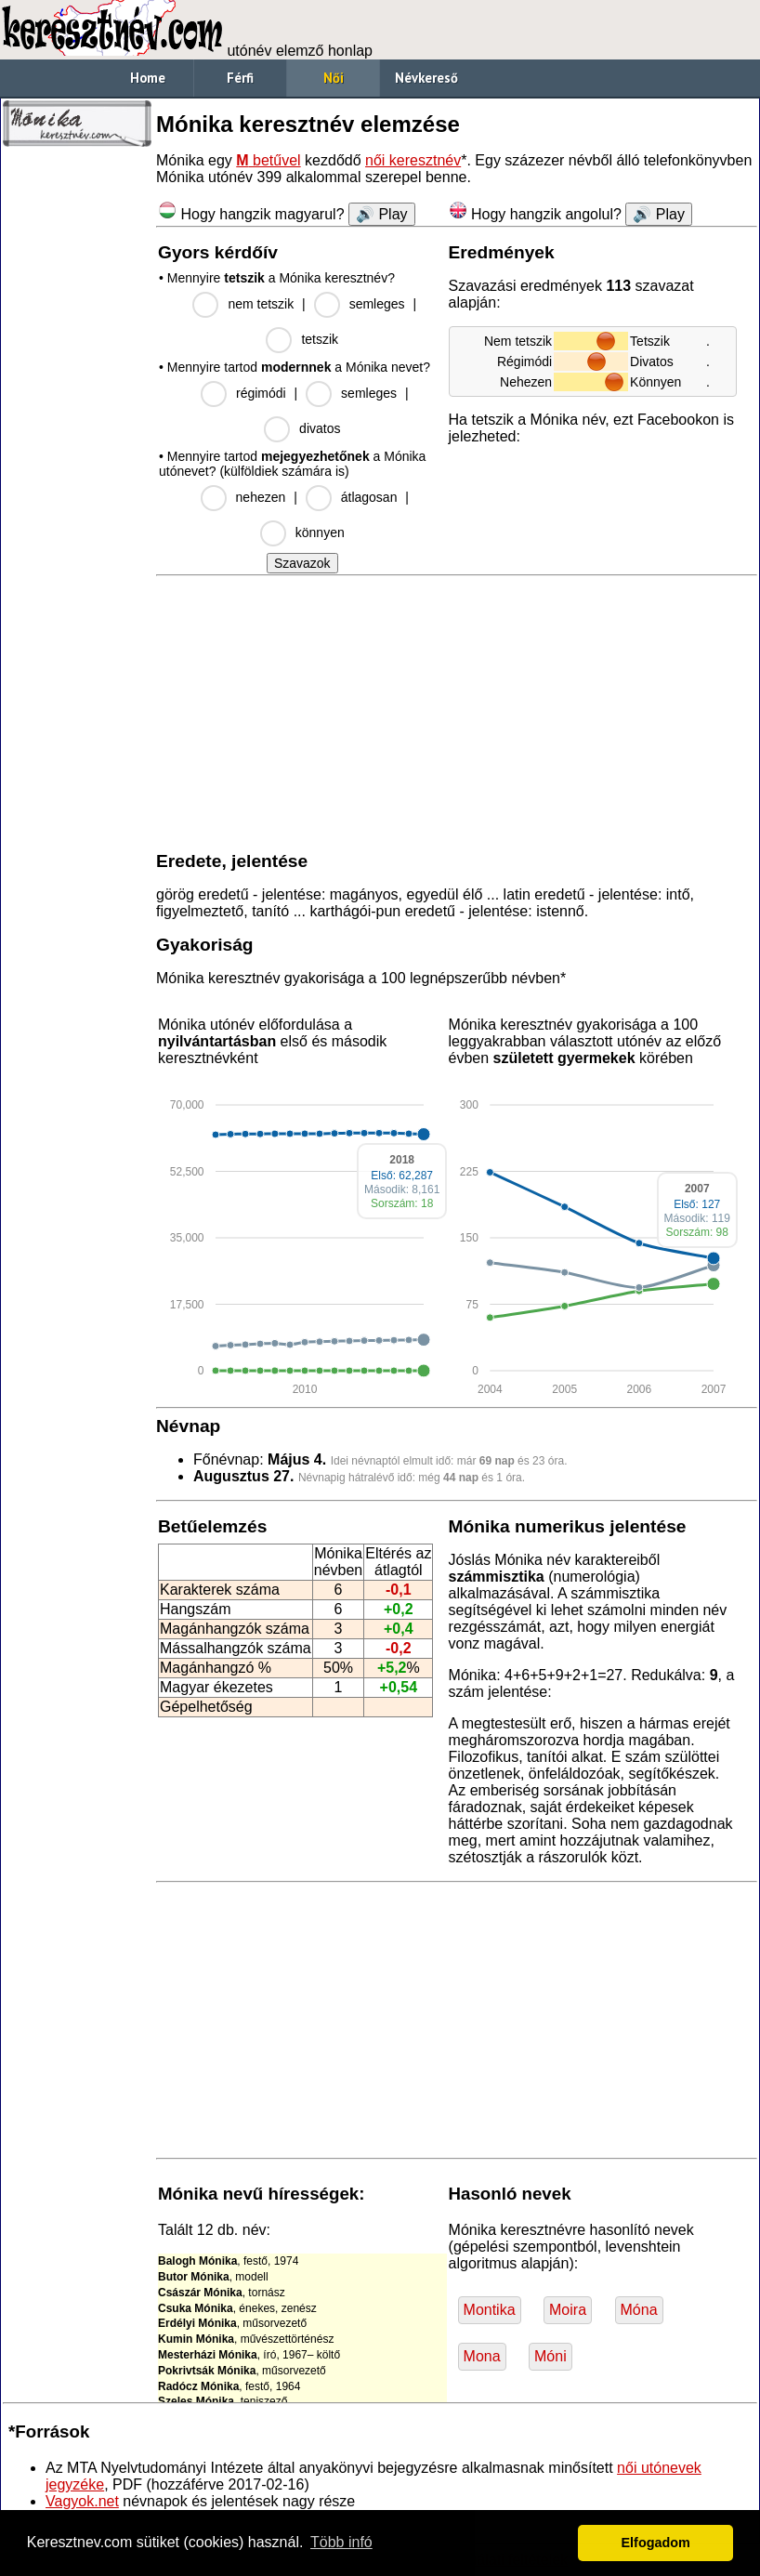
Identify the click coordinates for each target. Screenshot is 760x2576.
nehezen (261, 497)
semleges (377, 303)
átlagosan (369, 497)
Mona (482, 2356)
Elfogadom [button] (656, 2542)
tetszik (319, 339)
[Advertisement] (77, 437)
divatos (319, 428)
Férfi (240, 77)
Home (147, 77)
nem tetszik (261, 303)
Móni (550, 2356)
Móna (639, 2310)
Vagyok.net (82, 2501)
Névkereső (426, 77)
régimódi (261, 393)
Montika (490, 2310)
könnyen (320, 532)
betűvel (268, 160)
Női (333, 77)
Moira (567, 2310)
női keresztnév (413, 160)
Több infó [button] (341, 2542)
